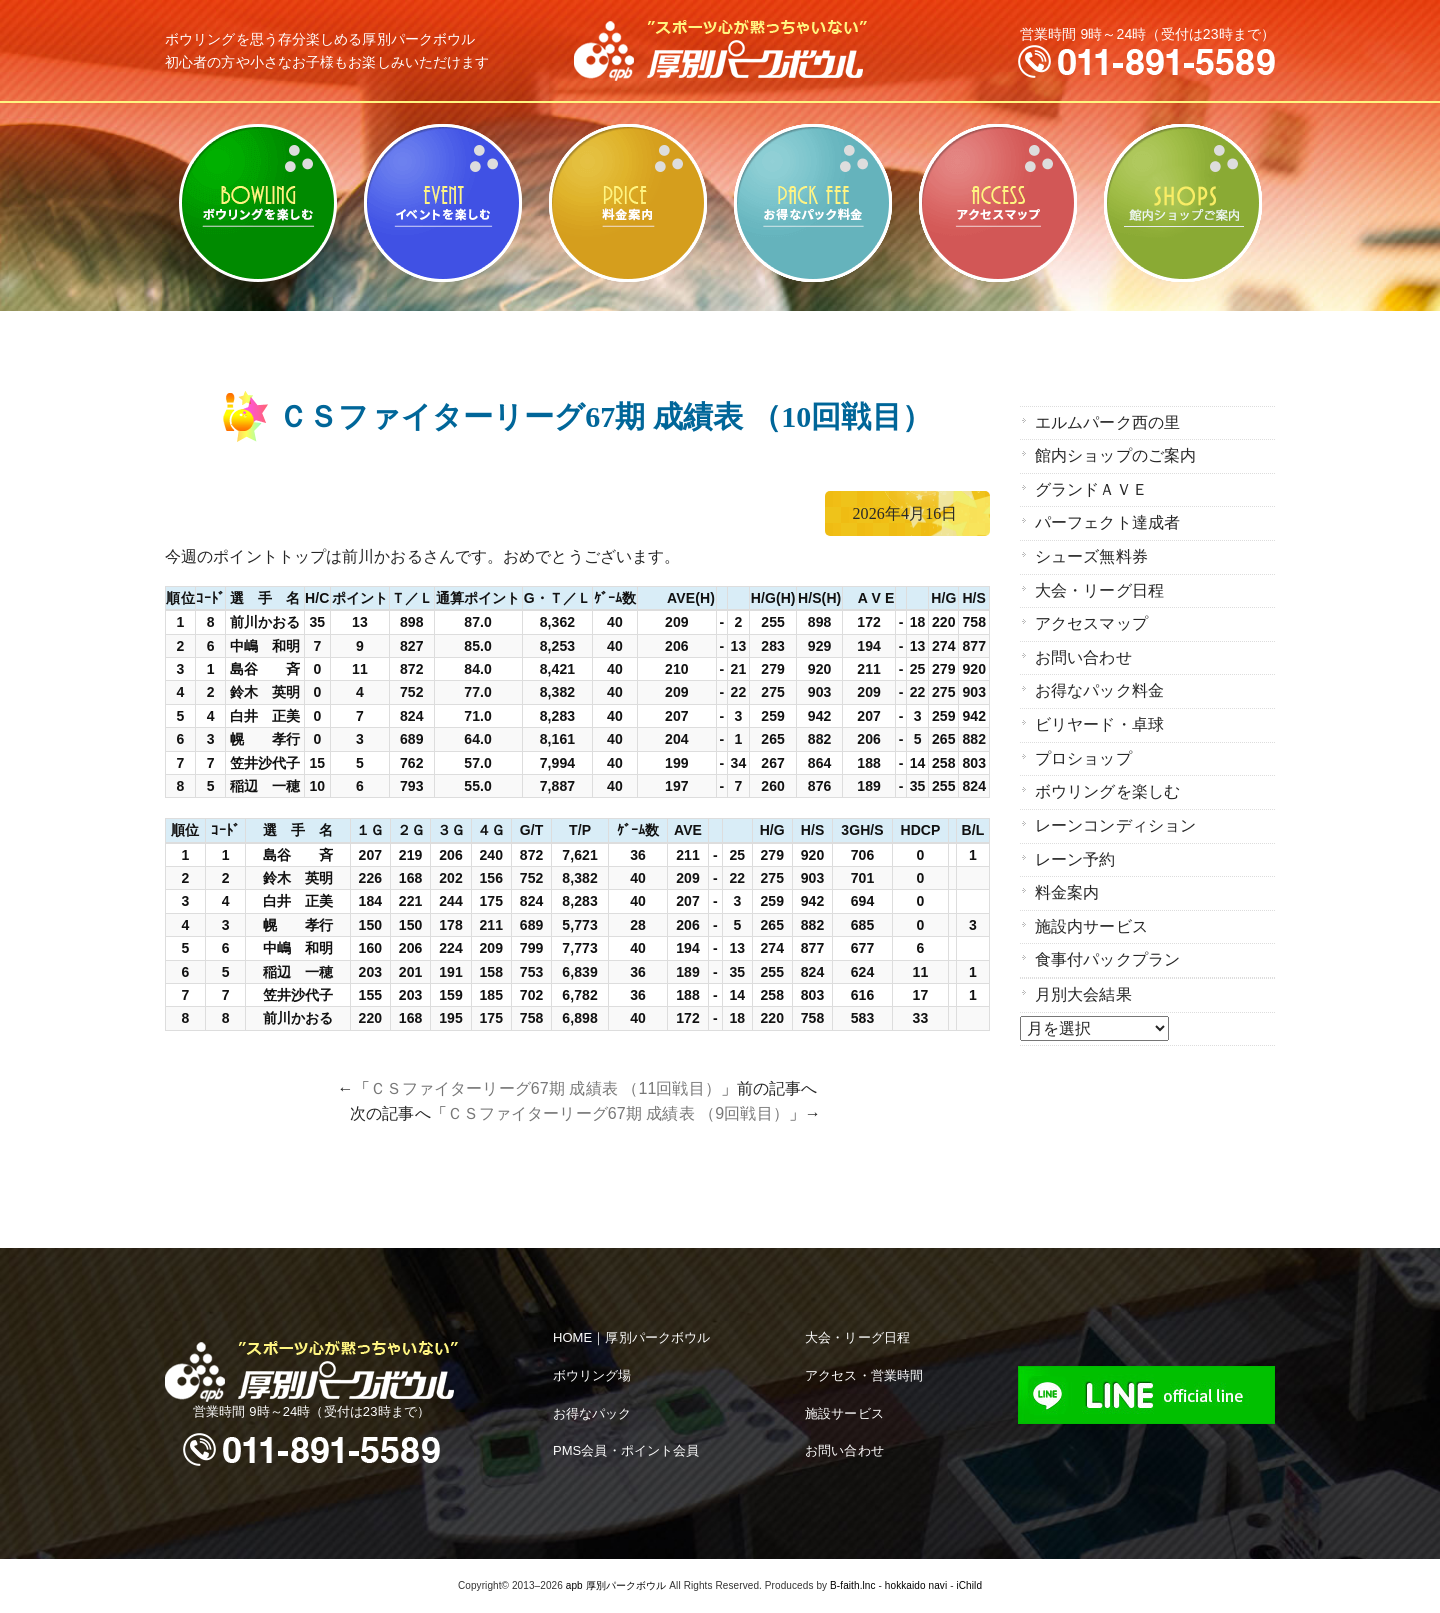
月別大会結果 (1083, 984)
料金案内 (627, 203)
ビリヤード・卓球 (442, 203)
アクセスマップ (997, 203)
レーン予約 (1075, 851)
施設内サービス (1091, 917)
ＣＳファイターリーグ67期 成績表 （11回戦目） (545, 1088)
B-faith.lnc (853, 1585)
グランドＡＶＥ (1091, 488)
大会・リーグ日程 (1099, 587)
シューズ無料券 (1091, 554)
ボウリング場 (592, 1375)
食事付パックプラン (1107, 950)
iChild (969, 1585)
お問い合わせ (1083, 653)
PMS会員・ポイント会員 (626, 1450)
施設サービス (844, 1413)
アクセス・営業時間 (864, 1375)
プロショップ (1083, 752)
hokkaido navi (916, 1585)
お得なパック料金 (812, 203)
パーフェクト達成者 (1107, 521)
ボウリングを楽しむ (257, 203)
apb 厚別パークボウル (616, 1585)
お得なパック (592, 1413)
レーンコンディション (1115, 818)
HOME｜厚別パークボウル (631, 1337)
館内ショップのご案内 (1182, 203)
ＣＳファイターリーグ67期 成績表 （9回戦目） (618, 1113)
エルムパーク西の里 (1107, 422)
